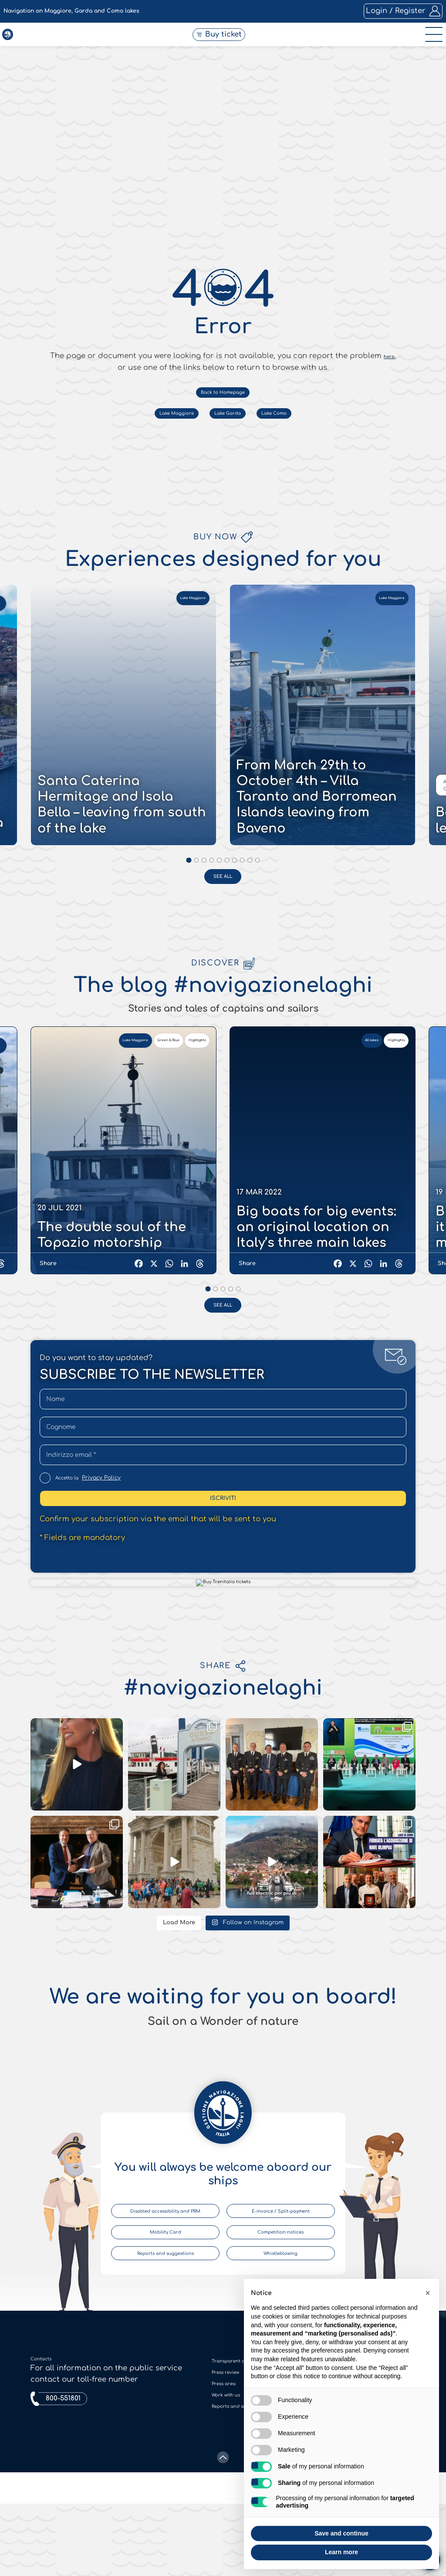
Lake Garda (230, 1376)
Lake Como (298, 1376)
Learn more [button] (341, 2552)
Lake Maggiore (154, 1376)
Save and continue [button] (341, 2533)
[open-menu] (430, 45)
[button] (428, 2293)
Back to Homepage (223, 1349)
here (389, 1305)
